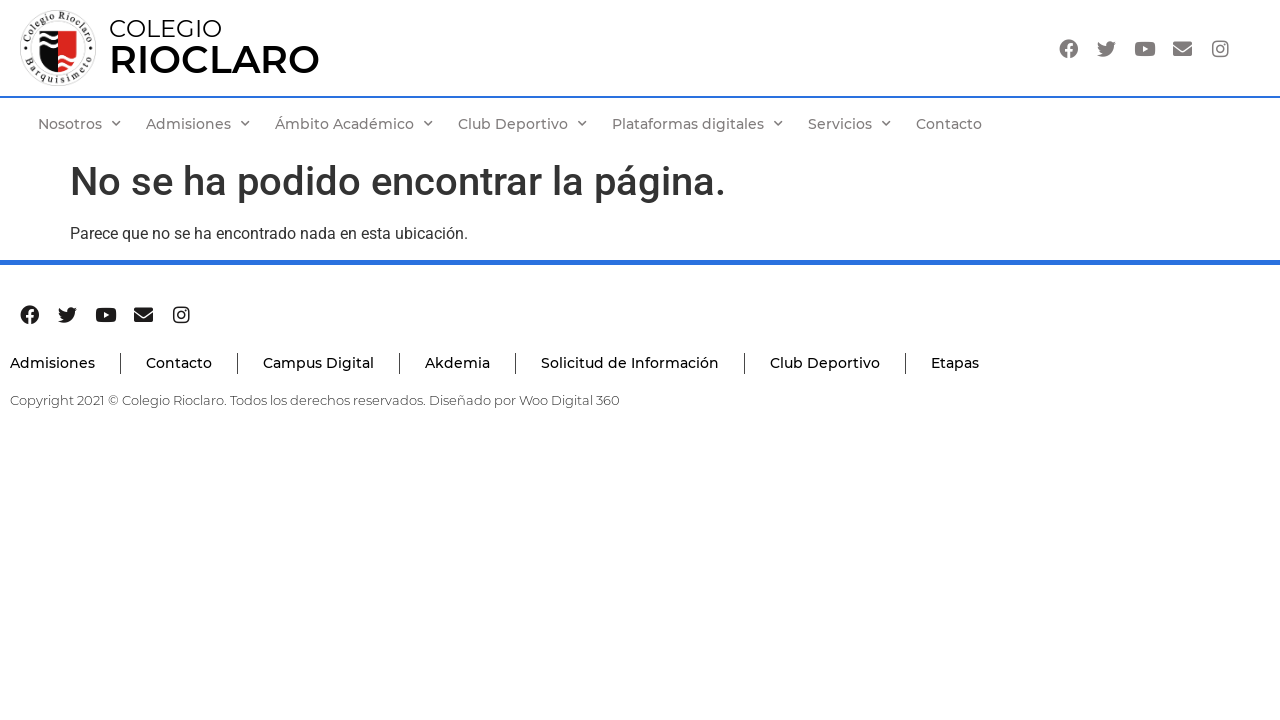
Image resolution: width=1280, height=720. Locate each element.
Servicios (849, 124)
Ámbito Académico (354, 124)
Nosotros (79, 124)
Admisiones (198, 124)
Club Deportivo (522, 124)
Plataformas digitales (697, 124)
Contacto (949, 124)
